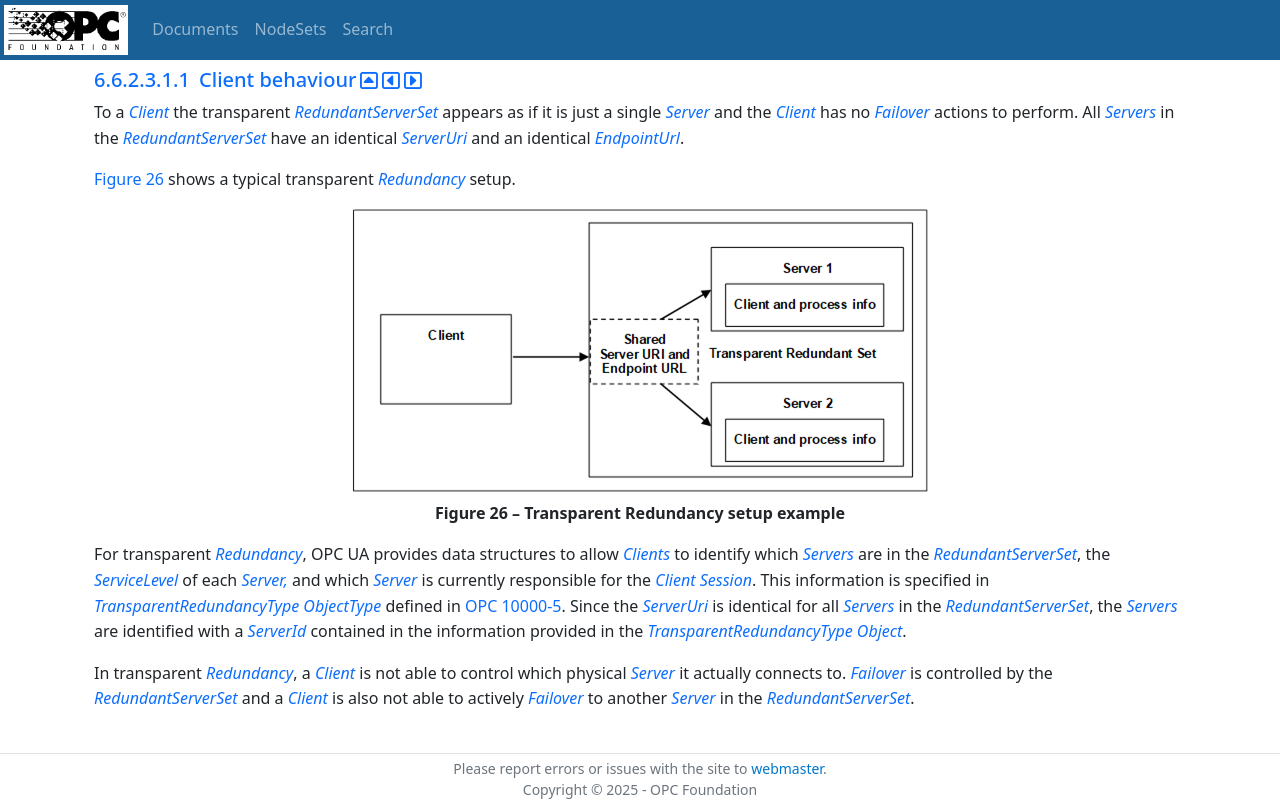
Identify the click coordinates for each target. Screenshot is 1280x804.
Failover (902, 112)
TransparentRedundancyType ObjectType (237, 606)
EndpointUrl (637, 138)
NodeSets (291, 29)
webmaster (787, 768)
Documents (195, 29)
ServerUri (434, 138)
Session (726, 580)
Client (151, 112)
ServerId (277, 631)
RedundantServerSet (369, 112)
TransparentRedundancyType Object (775, 631)
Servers (1130, 112)
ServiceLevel (136, 580)
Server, (266, 580)
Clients (646, 554)
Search (368, 29)
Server (690, 112)
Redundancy (421, 179)
